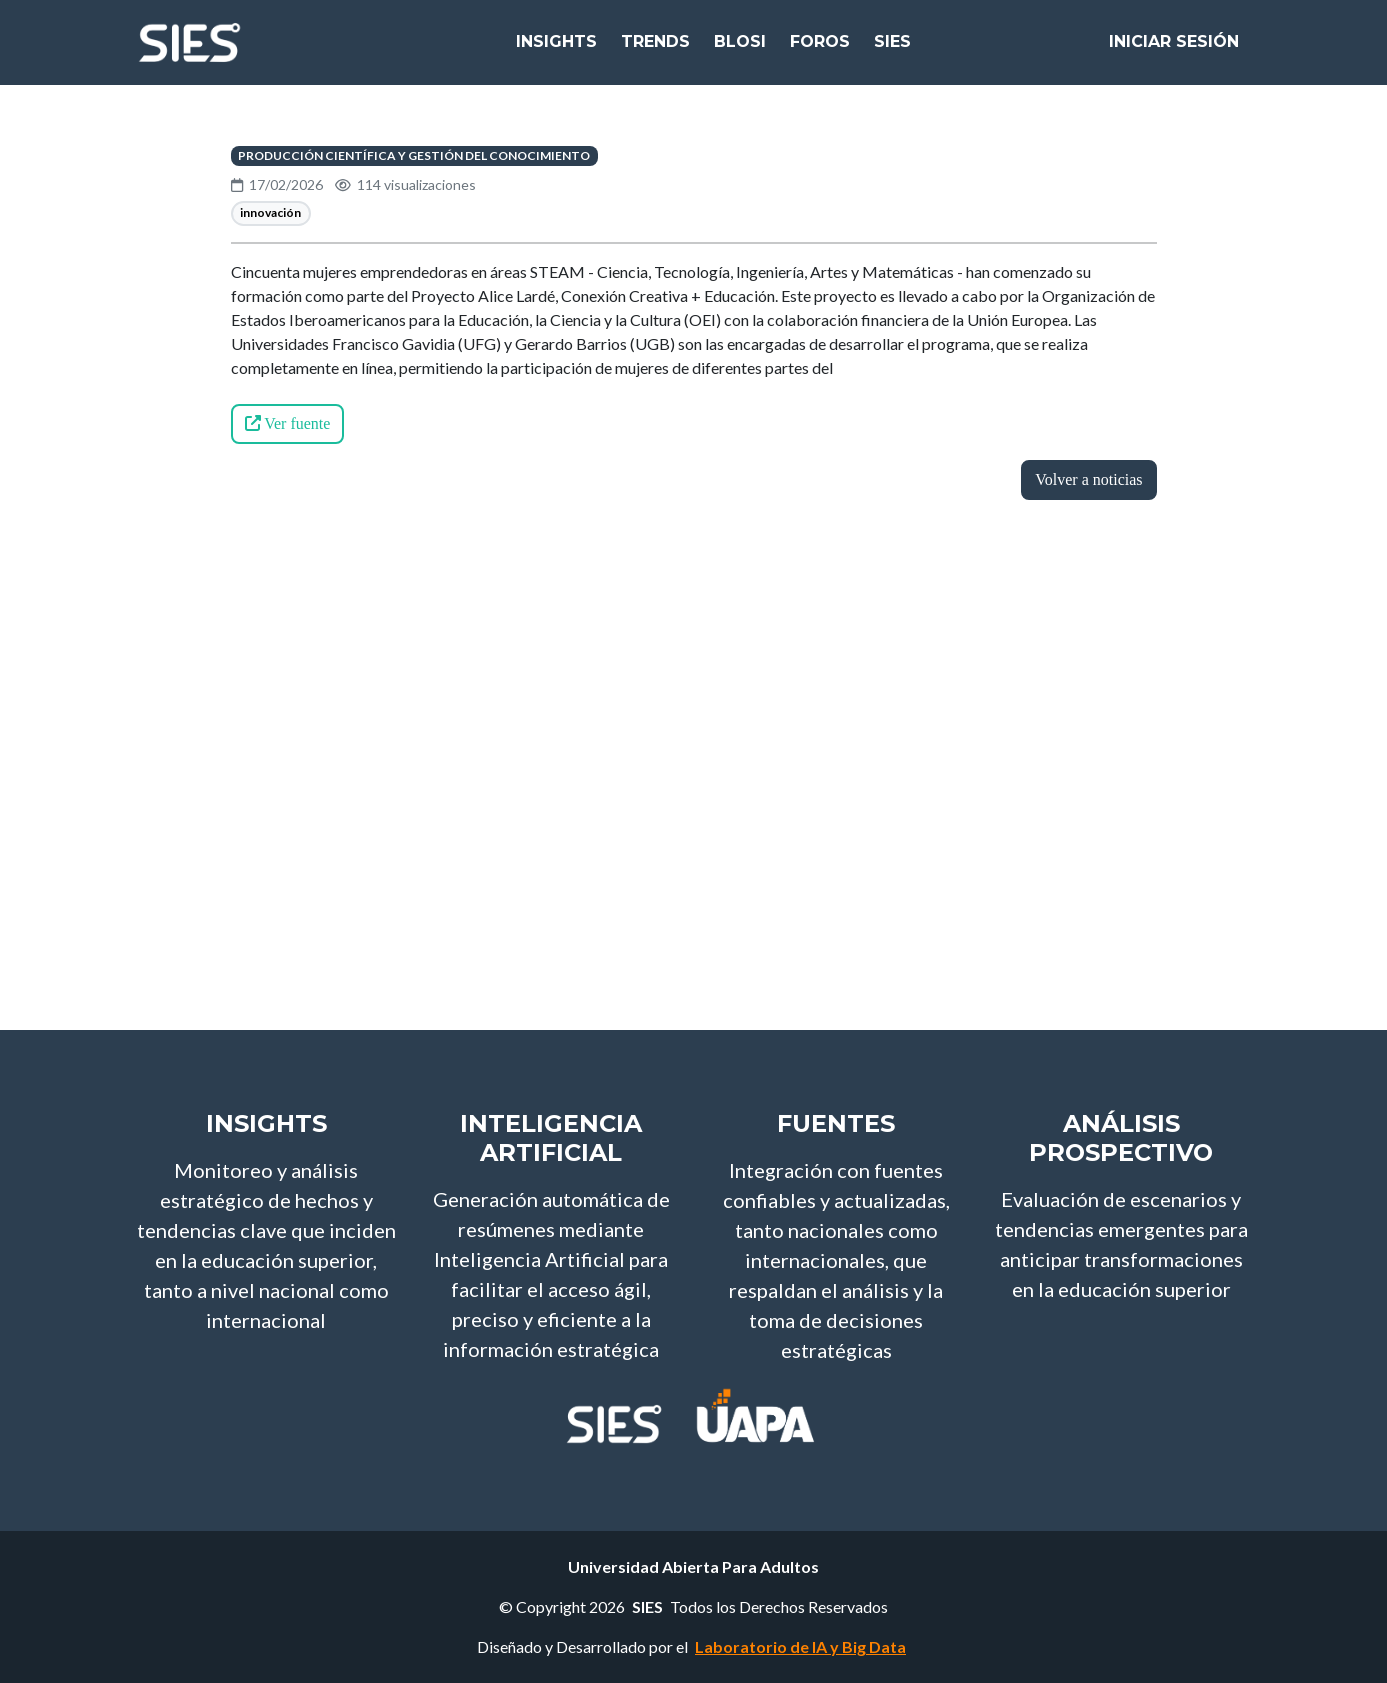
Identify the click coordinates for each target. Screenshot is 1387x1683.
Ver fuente (288, 423)
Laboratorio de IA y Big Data (800, 1646)
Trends (655, 49)
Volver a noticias (1088, 479)
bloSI (740, 49)
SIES (892, 49)
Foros (820, 49)
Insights (556, 49)
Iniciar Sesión (1174, 49)
